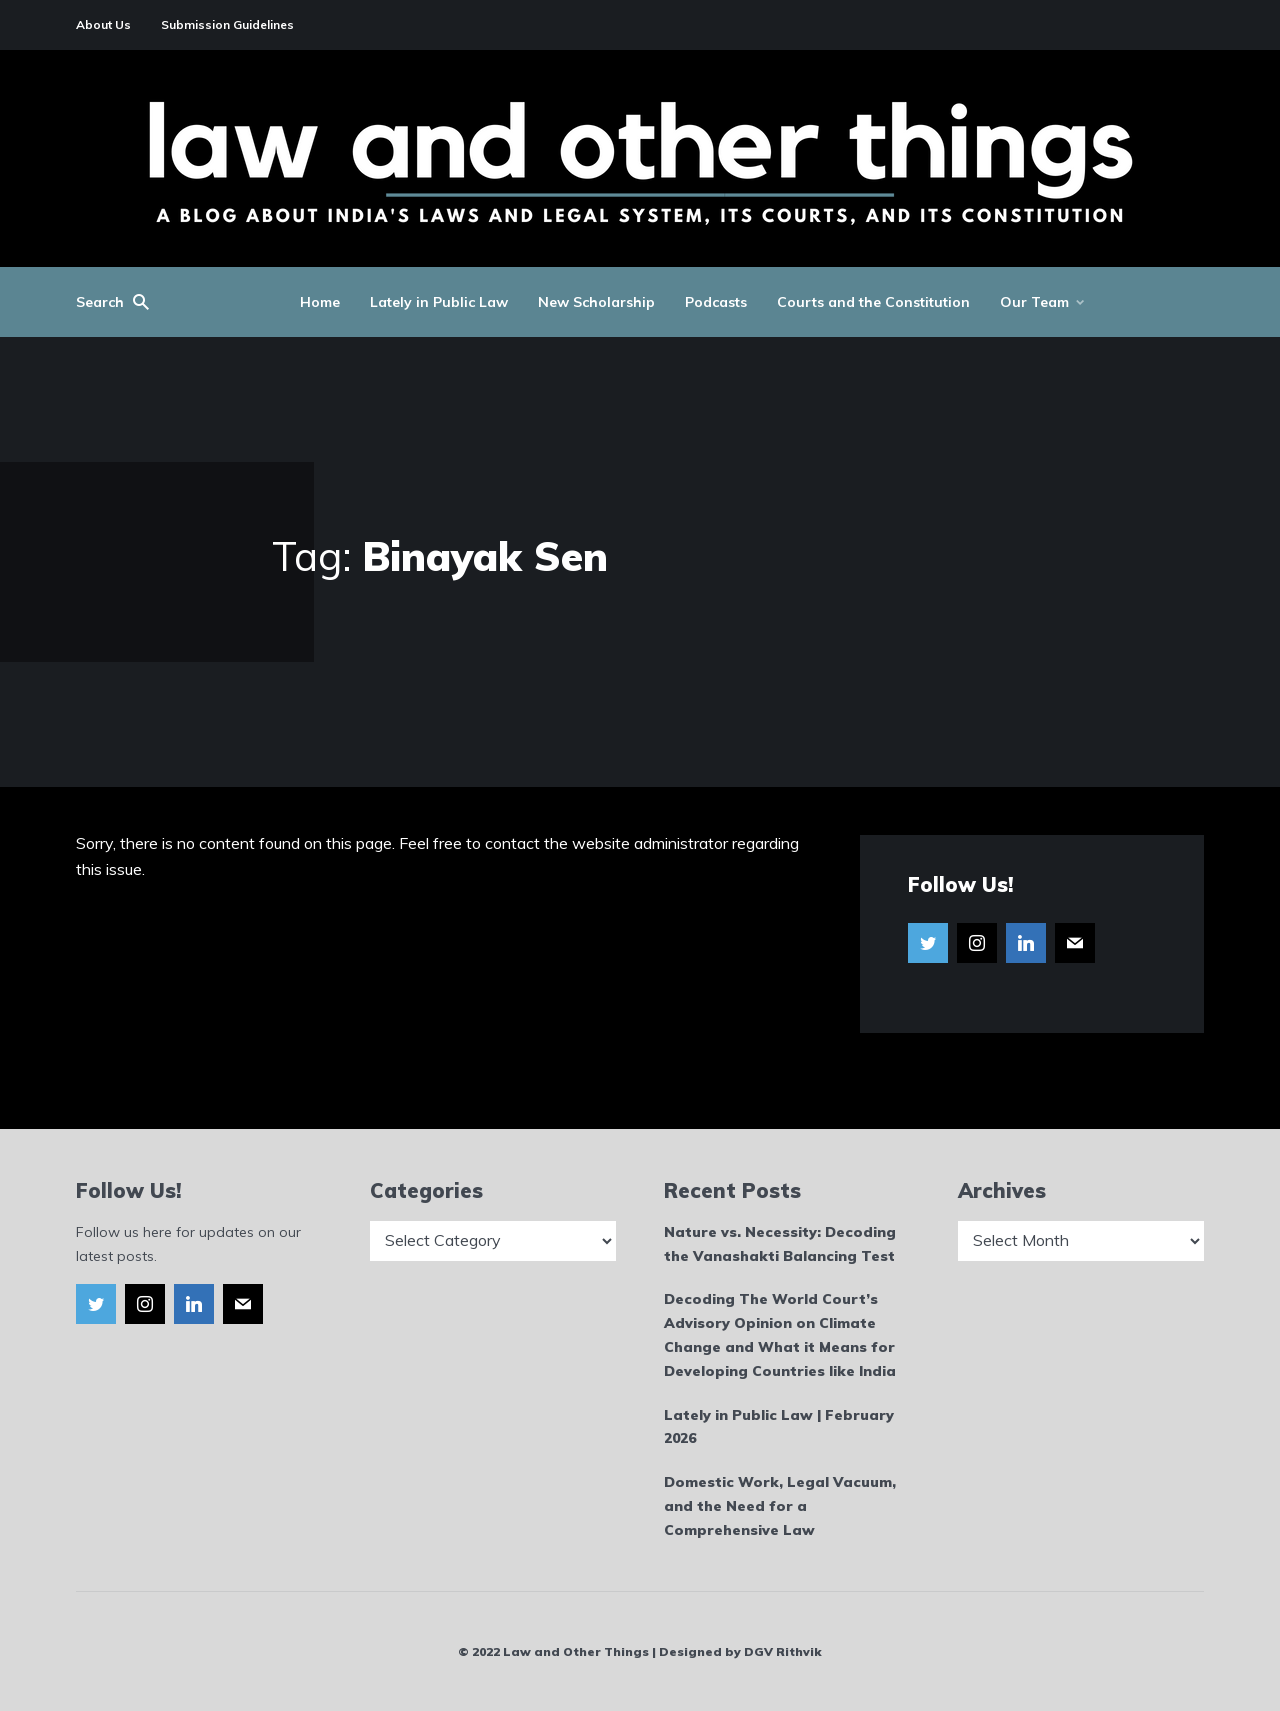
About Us (103, 24)
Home (320, 302)
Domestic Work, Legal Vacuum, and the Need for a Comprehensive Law (780, 1506)
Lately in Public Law (439, 302)
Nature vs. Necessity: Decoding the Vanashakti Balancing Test (780, 1244)
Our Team (1034, 302)
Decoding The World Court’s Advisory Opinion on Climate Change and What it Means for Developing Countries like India (780, 1334)
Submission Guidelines (227, 24)
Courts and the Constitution (873, 302)
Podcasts (716, 302)
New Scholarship (596, 302)
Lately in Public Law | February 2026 (779, 1427)
